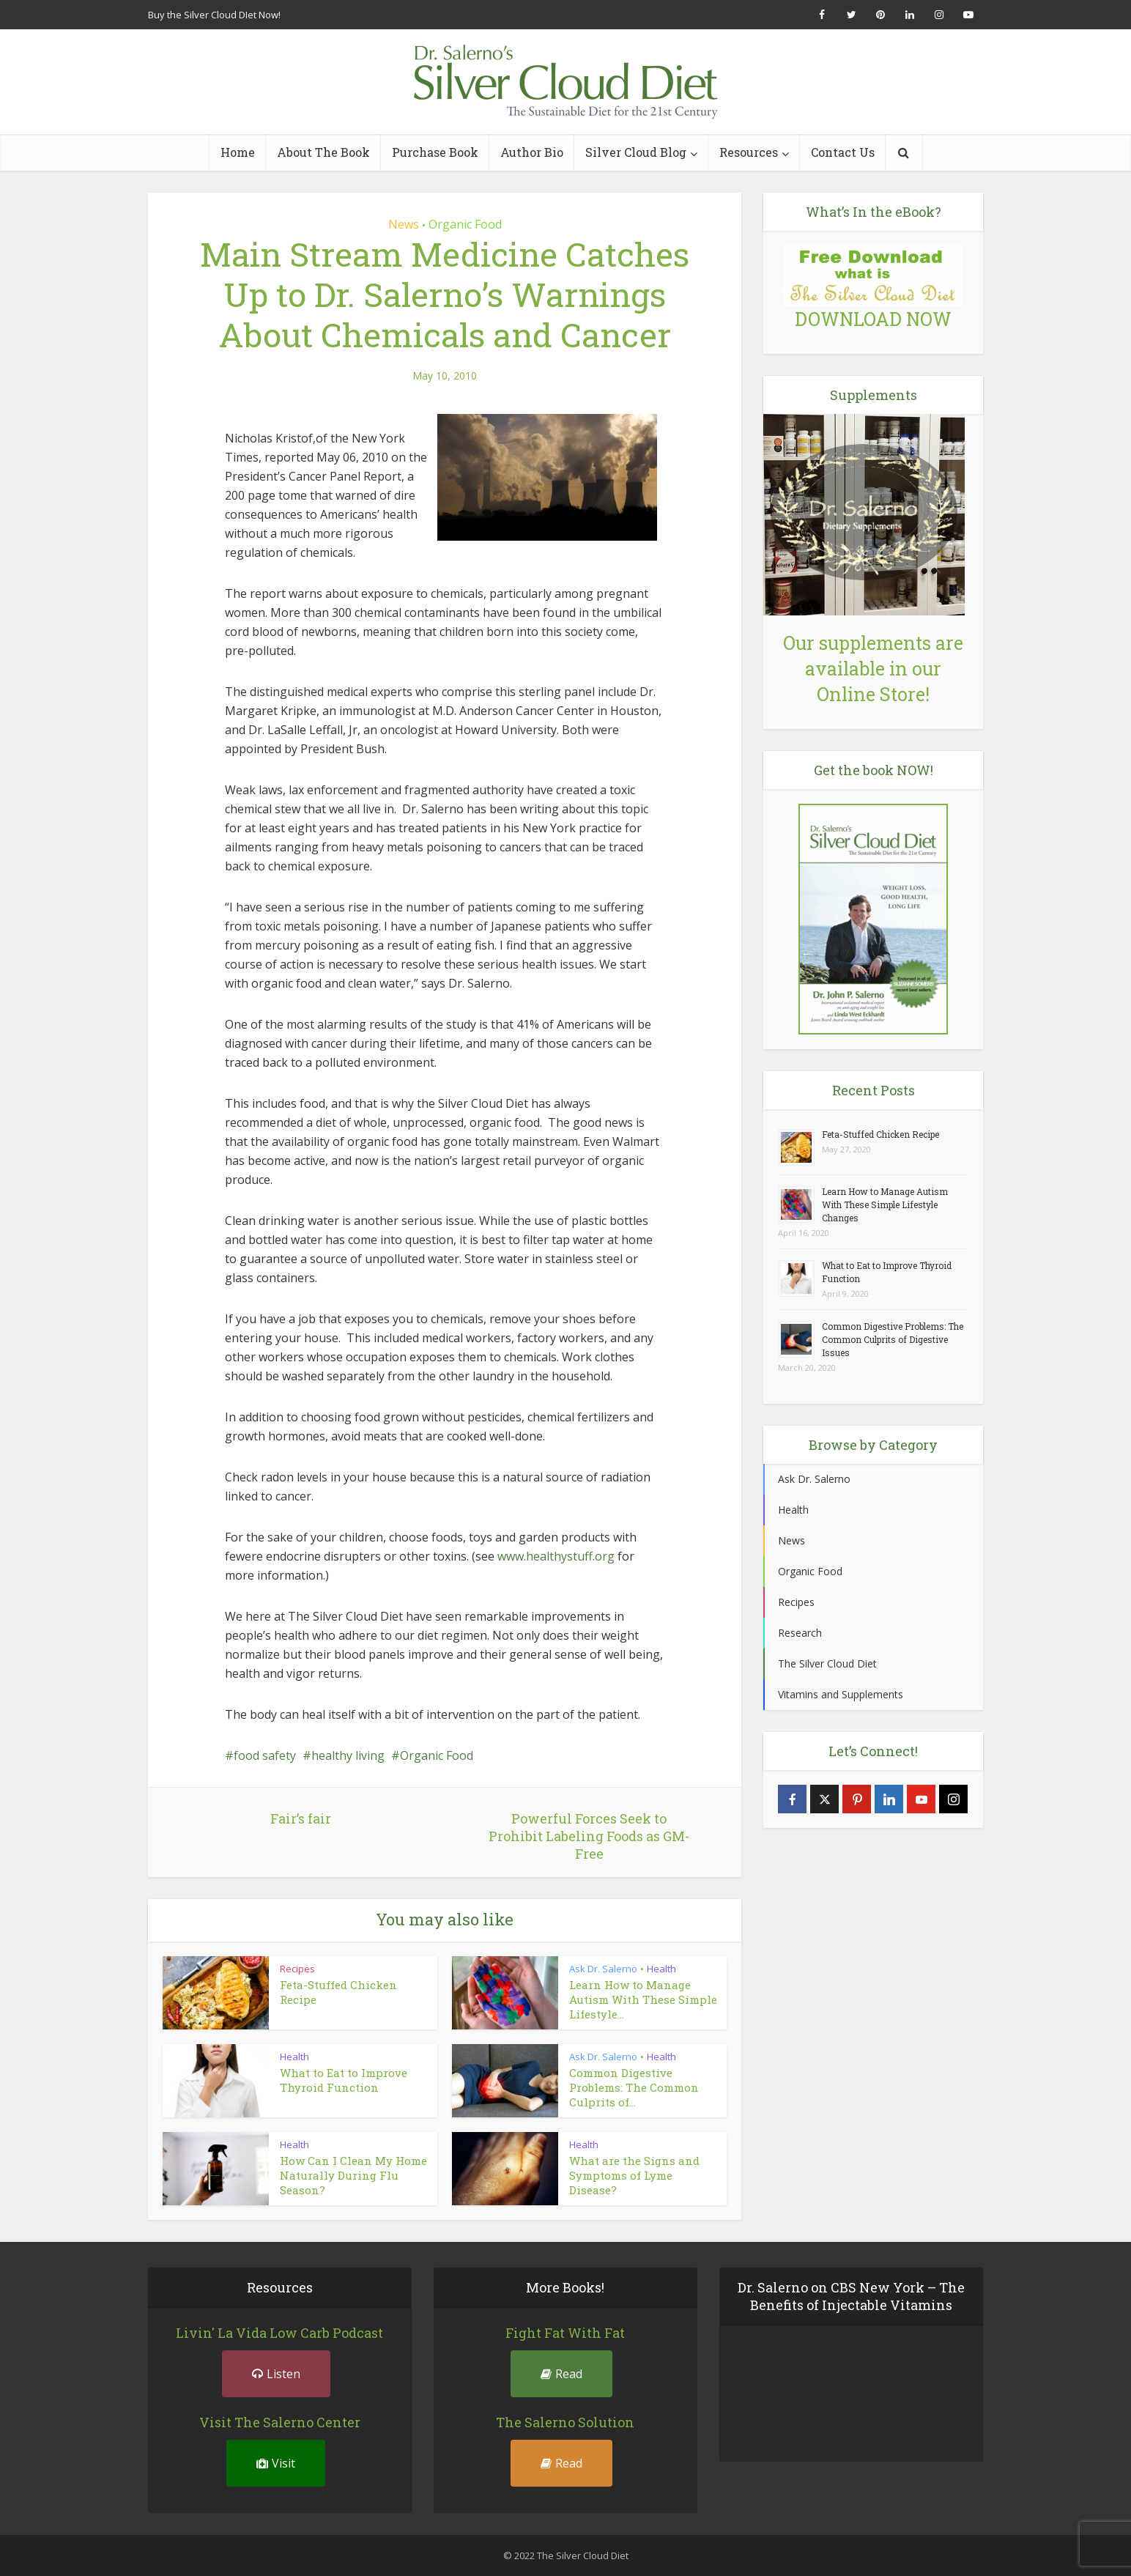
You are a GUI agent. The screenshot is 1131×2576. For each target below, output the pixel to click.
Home (237, 152)
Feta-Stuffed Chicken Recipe (880, 1134)
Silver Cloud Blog (635, 152)
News (403, 224)
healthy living (348, 1755)
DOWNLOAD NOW (873, 319)
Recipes (297, 1968)
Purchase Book (435, 152)
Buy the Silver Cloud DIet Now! (214, 14)
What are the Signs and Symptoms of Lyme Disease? (634, 2175)
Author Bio (531, 152)
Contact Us (843, 152)
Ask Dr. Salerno (603, 1968)
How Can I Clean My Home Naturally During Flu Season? (353, 2175)
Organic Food (465, 224)
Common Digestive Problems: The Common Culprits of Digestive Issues (892, 1339)
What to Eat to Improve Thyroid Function (343, 2080)
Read (561, 2374)
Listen (276, 2374)
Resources (748, 152)
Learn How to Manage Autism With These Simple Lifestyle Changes (885, 1204)
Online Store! (873, 694)
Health (661, 1968)
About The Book (323, 152)
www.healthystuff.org (556, 1556)
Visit (275, 2463)
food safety (265, 1755)
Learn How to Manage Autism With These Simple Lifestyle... (643, 1999)
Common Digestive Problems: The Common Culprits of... (634, 2087)
